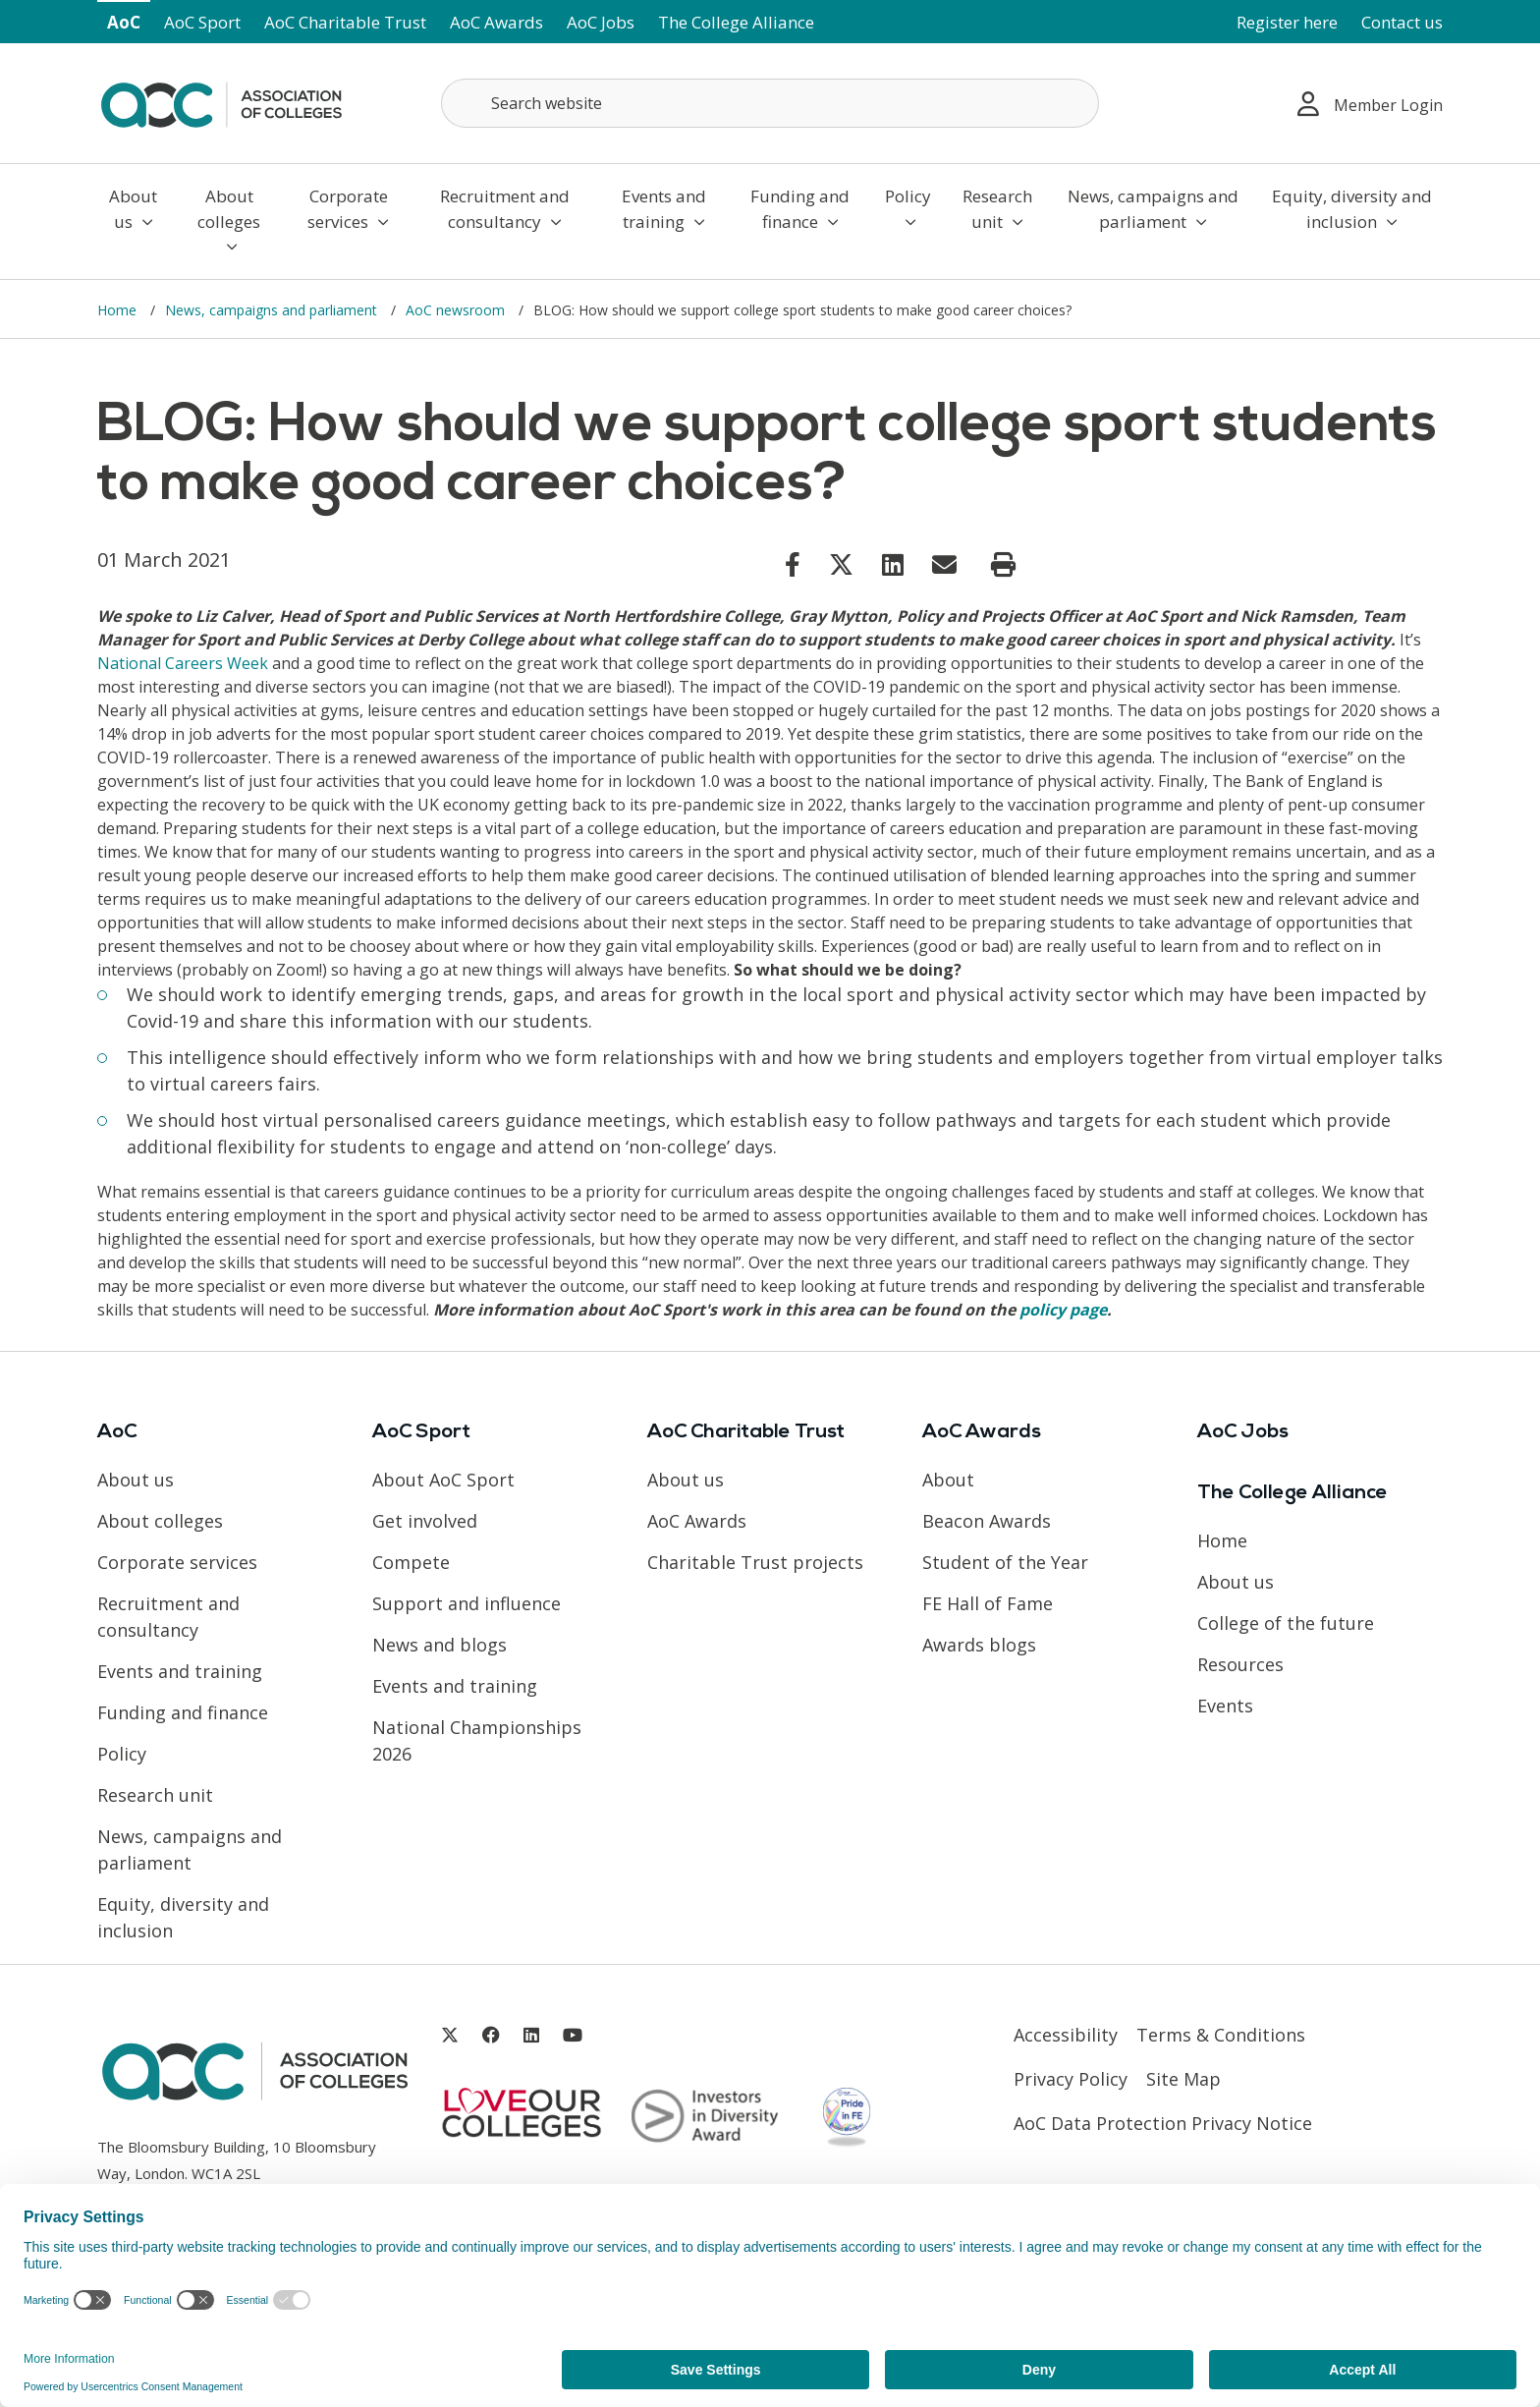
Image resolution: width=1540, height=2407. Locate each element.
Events (1225, 1705)
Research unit (997, 209)
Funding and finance (800, 209)
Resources (1240, 1664)
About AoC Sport (443, 1479)
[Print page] (1003, 565)
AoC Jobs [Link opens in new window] (600, 22)
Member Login (1370, 103)
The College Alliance (736, 22)
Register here (1287, 22)
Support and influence (466, 1603)
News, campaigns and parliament (1153, 209)
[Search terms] (770, 103)
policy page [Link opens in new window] (1063, 1309)
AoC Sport (202, 22)
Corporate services (348, 209)
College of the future (1285, 1623)
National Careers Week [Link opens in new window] (182, 663)
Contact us (1402, 22)
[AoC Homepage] (221, 101)
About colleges (228, 219)
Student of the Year (1005, 1562)
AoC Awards (496, 22)
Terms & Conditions (1220, 2034)
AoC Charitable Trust (345, 22)
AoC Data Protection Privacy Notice (1163, 2123)
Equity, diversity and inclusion (1352, 209)
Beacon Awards (986, 1521)
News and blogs (439, 1644)
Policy (908, 207)
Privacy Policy (1071, 2079)
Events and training (664, 209)
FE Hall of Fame (987, 1603)
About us (133, 209)
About (948, 1479)
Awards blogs (979, 1644)
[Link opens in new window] (792, 564)
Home (118, 310)
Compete (411, 1562)
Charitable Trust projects (755, 1562)
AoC (123, 22)
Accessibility (1066, 2034)
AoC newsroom (457, 310)
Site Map (1183, 2079)
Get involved (424, 1521)
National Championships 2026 (476, 1740)
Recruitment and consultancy (505, 209)
